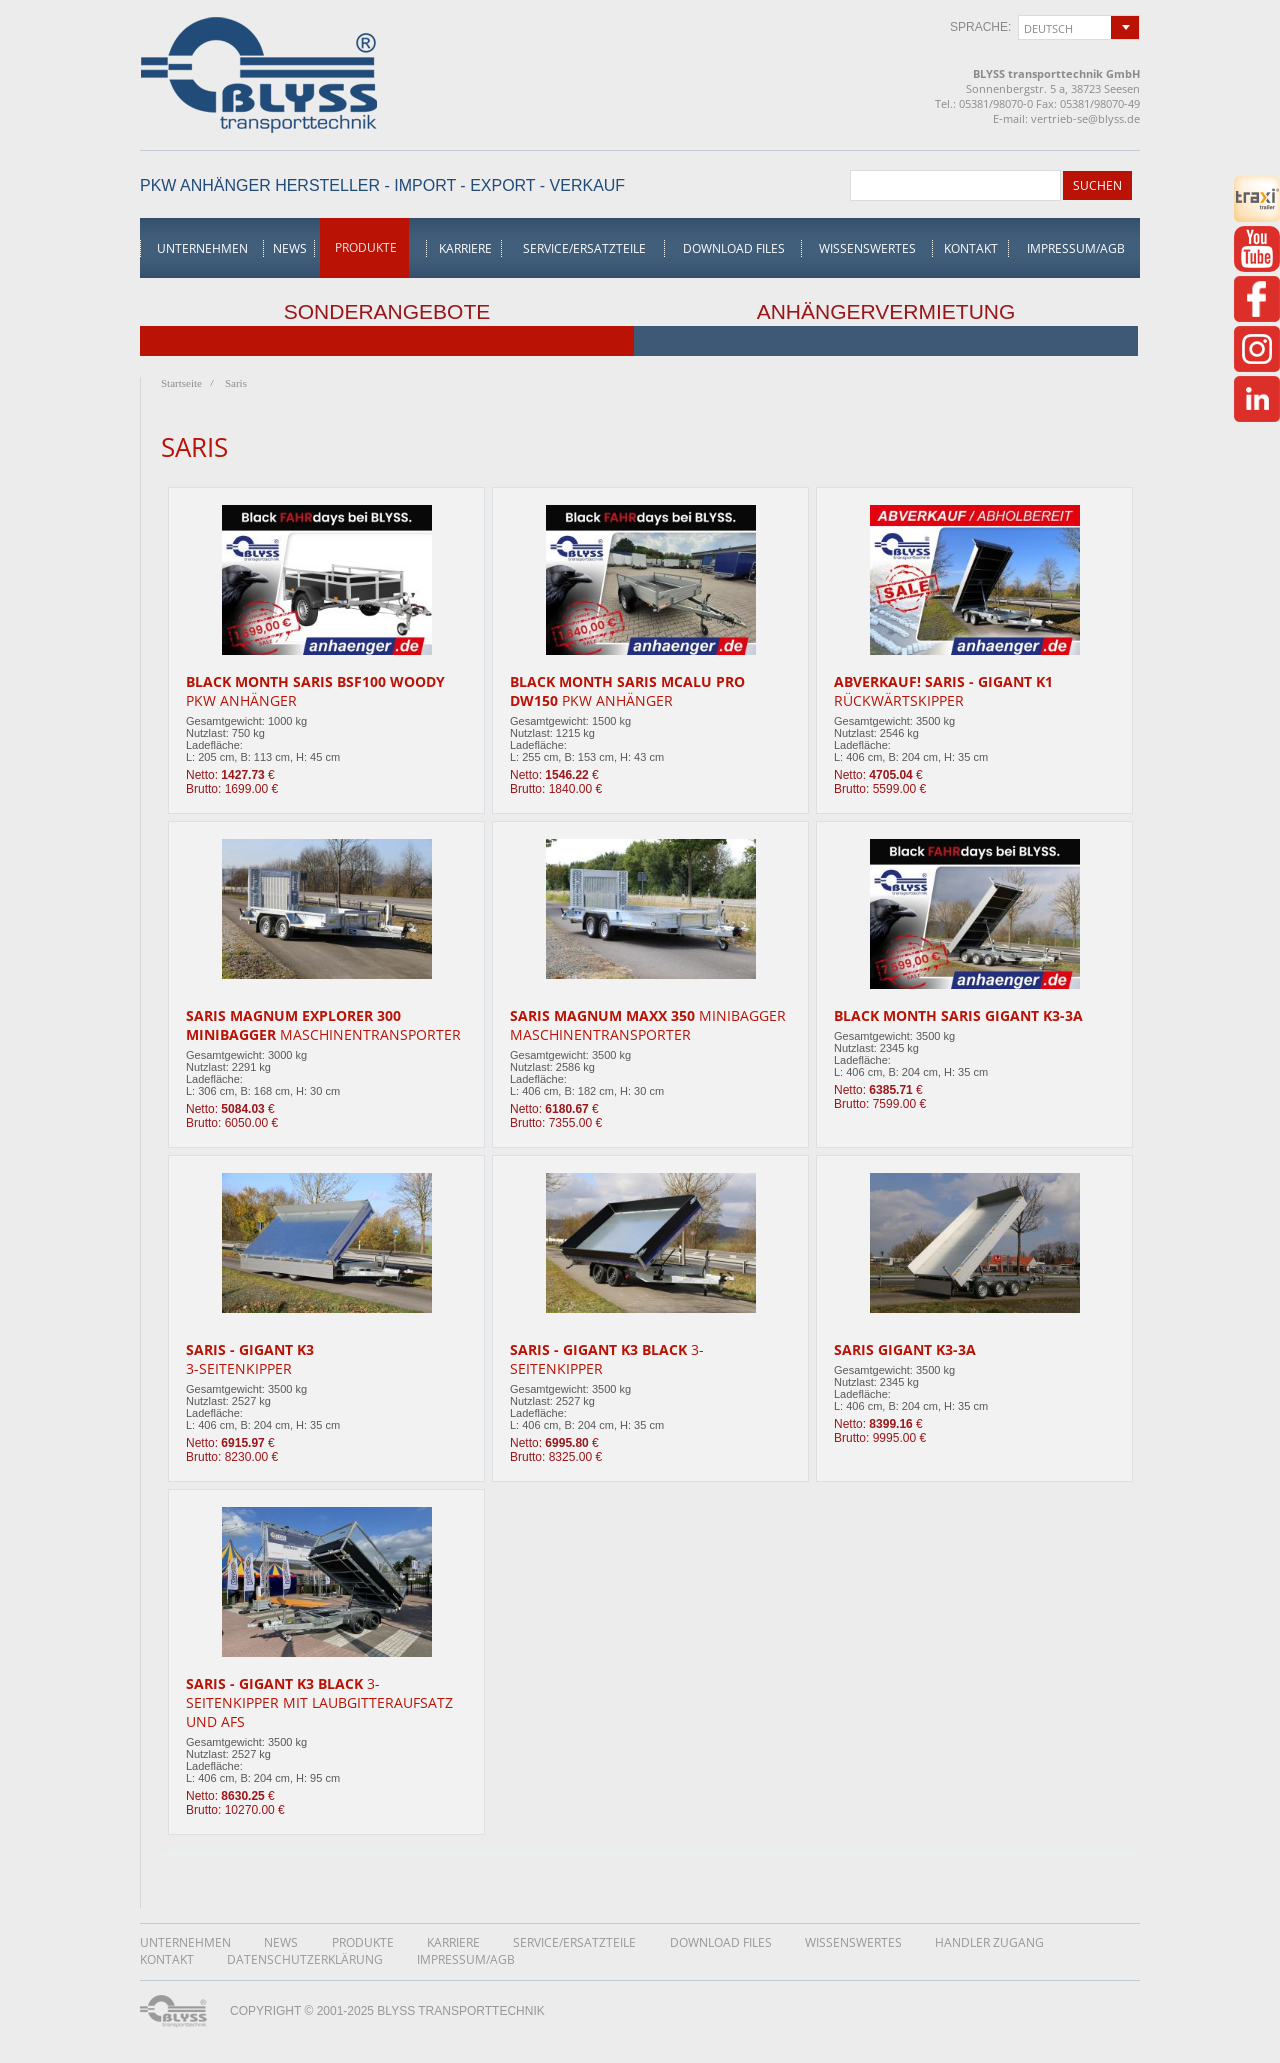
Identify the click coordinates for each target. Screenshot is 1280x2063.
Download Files (734, 248)
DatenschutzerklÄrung (305, 1959)
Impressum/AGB (1076, 248)
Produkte (366, 247)
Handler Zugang (989, 1942)
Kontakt (971, 248)
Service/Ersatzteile (584, 248)
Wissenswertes (867, 248)
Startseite (181, 383)
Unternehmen (202, 248)
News (290, 248)
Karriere (465, 248)
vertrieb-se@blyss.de (1085, 118)
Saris (236, 383)
